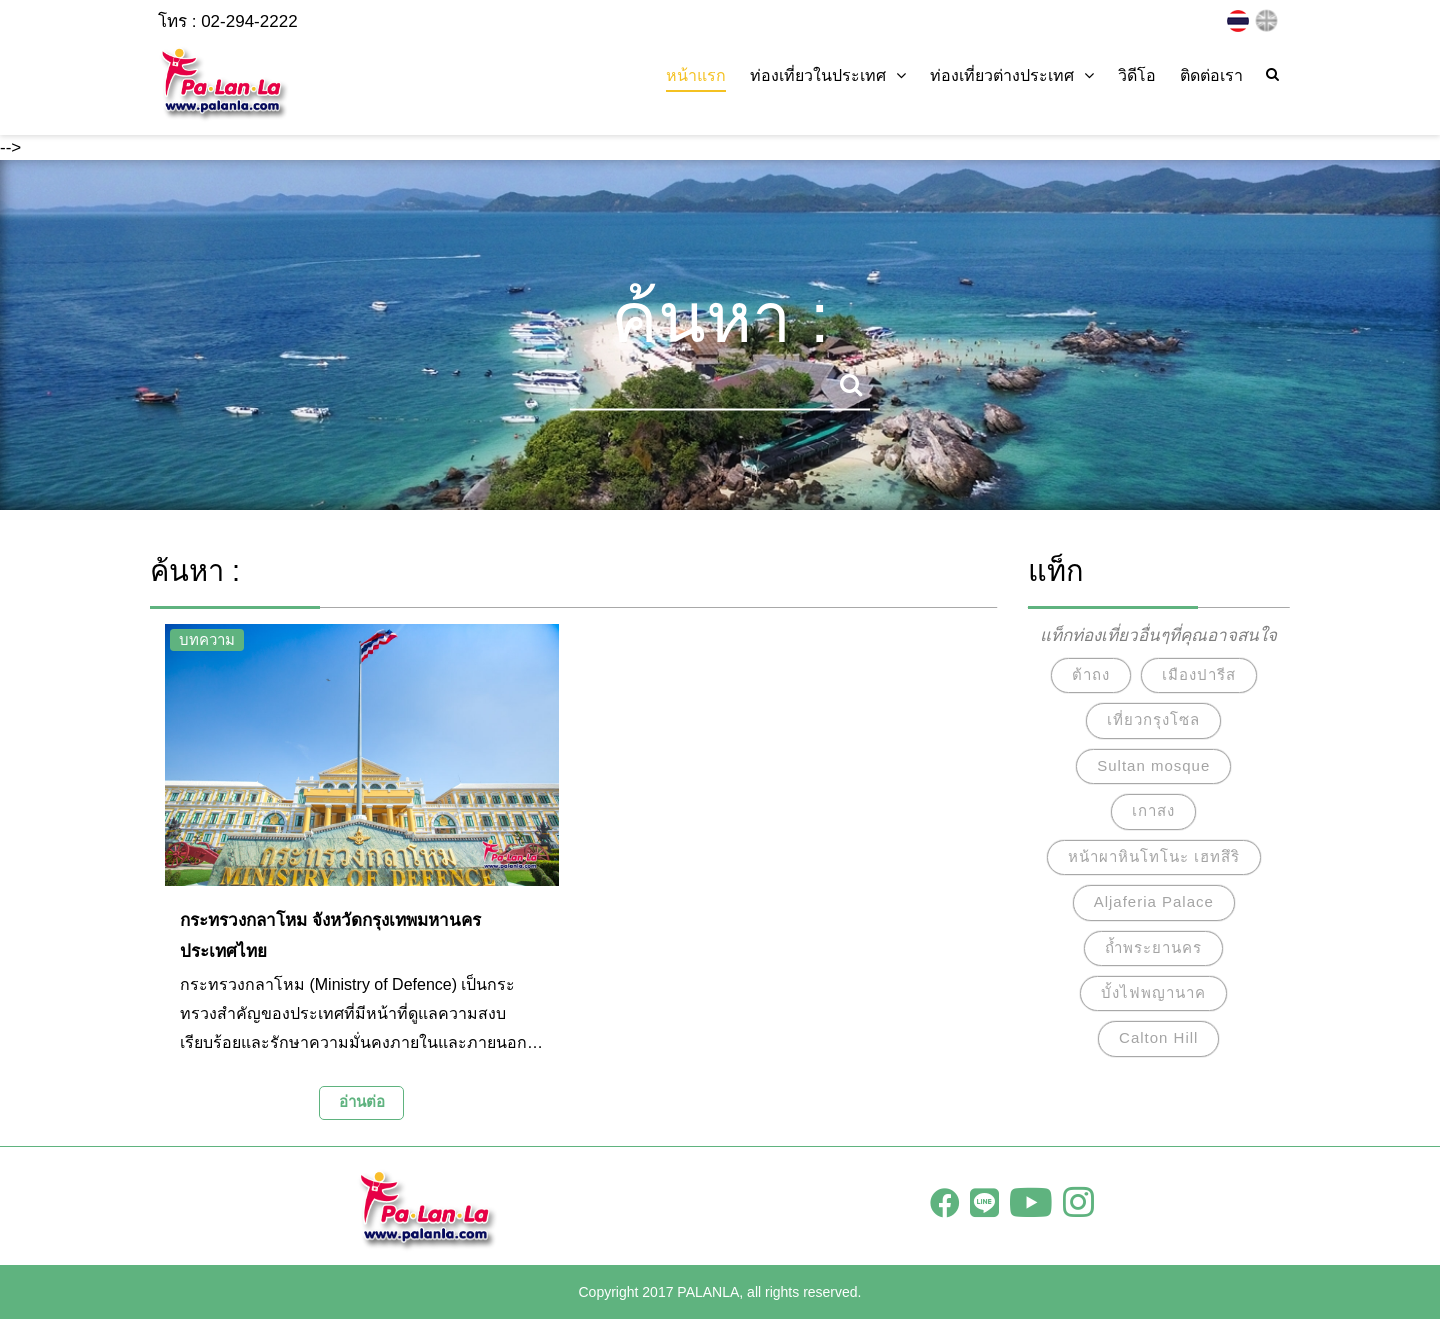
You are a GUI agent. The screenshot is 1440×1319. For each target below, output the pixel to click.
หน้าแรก (696, 75)
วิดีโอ (1137, 75)
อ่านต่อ (362, 1101)
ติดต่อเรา (1211, 75)
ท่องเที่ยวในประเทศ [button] (828, 75)
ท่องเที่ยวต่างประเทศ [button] (1012, 75)
